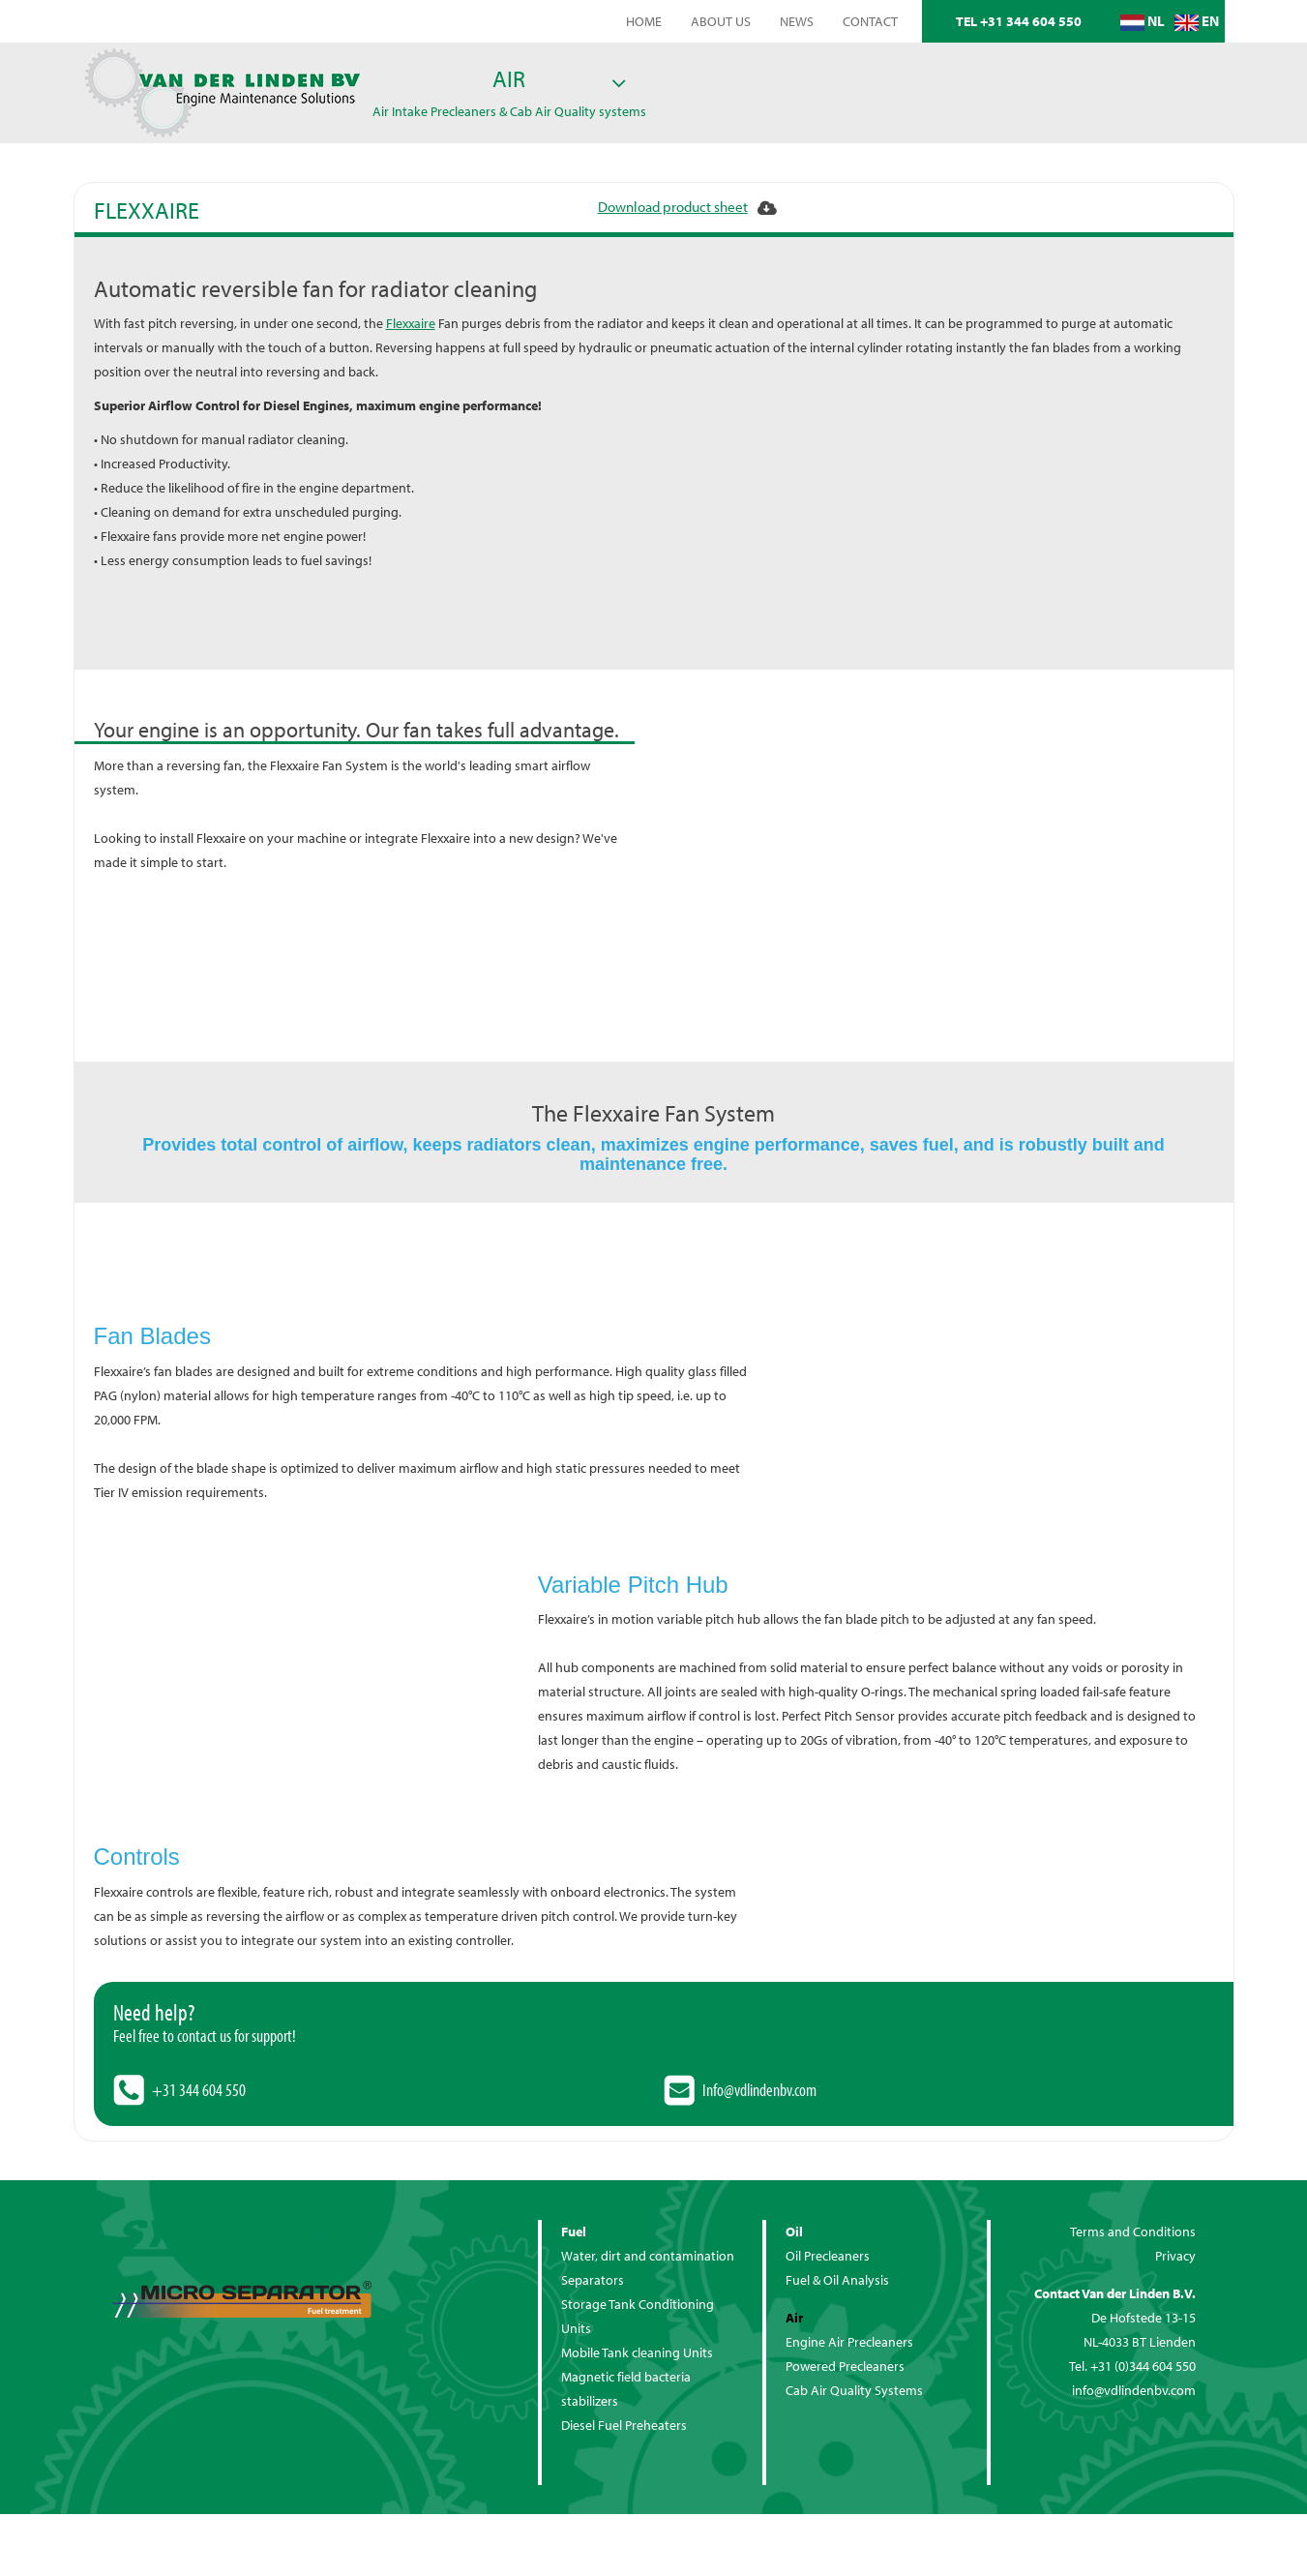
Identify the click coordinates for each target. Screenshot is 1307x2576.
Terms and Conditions (1133, 2231)
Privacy (1175, 2255)
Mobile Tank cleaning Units (637, 2352)
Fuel (573, 2231)
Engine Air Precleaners (849, 2342)
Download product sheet (673, 206)
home (644, 21)
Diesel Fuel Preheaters (624, 2425)
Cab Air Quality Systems (854, 2390)
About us (721, 21)
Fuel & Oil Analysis (837, 2280)
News (797, 21)
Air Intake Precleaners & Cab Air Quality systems (509, 111)
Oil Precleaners (828, 2255)
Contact (870, 21)
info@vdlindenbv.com (1134, 2390)
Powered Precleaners (845, 2366)
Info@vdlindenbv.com (759, 2090)
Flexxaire (410, 323)
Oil (794, 2231)
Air (508, 78)
